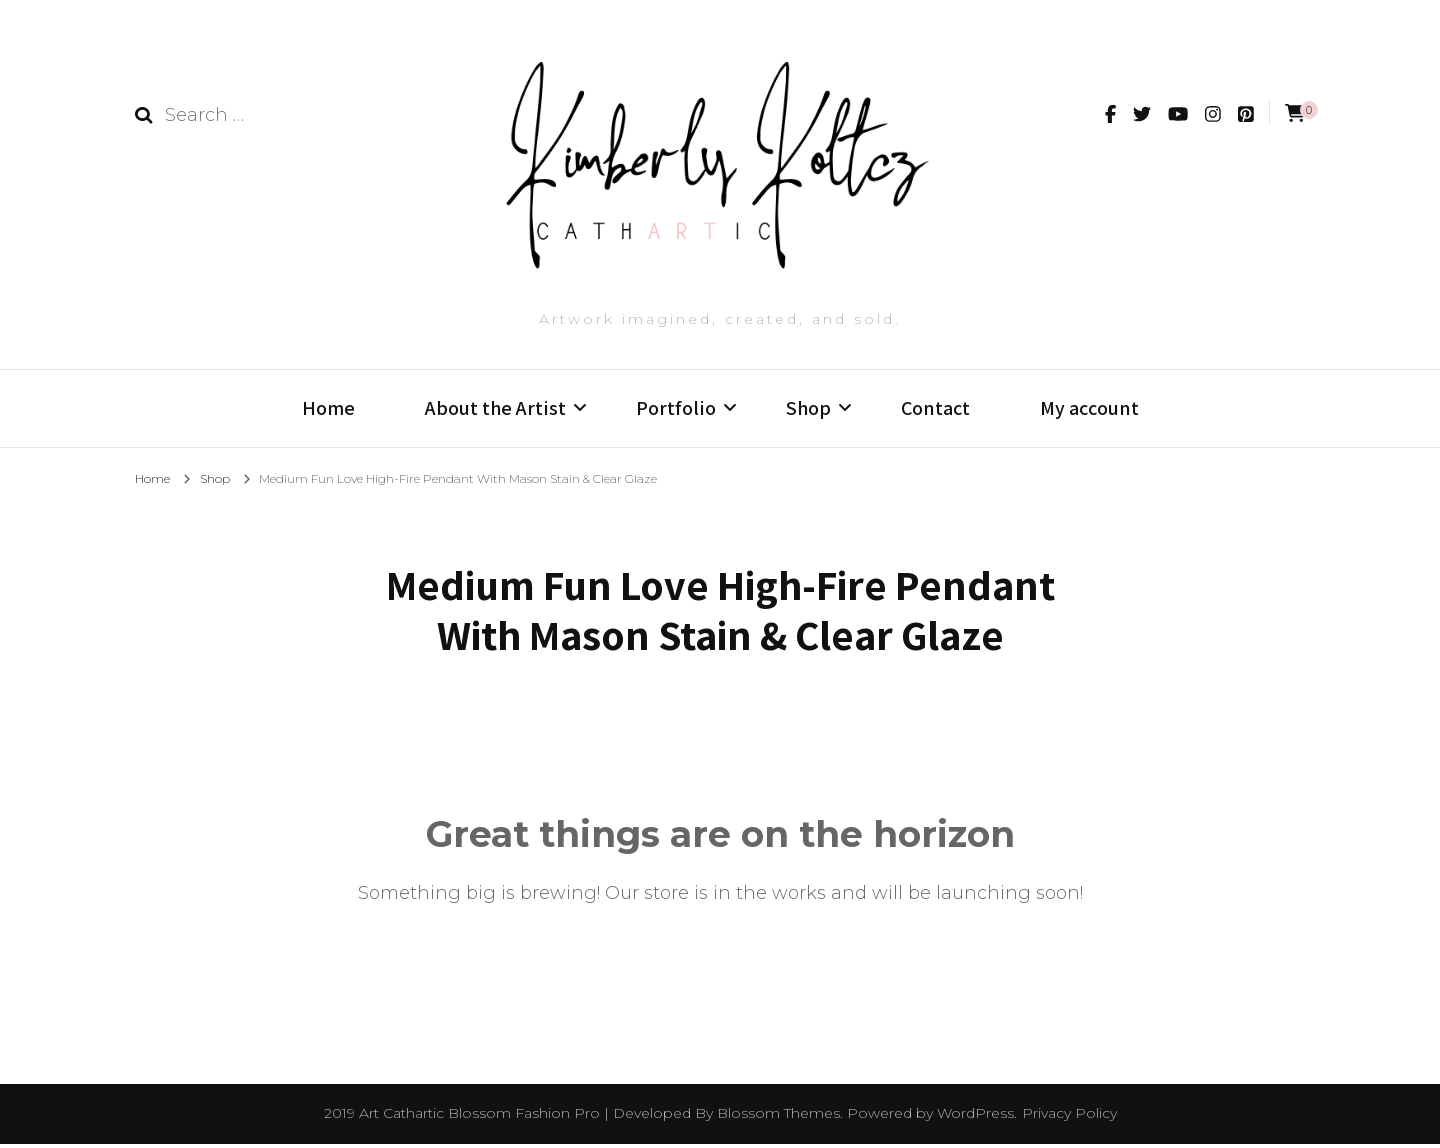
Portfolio (676, 408)
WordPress (975, 1118)
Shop (808, 408)
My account (1089, 408)
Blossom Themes (778, 1118)
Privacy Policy (1069, 1118)
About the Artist (495, 408)
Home (328, 408)
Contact (935, 408)
